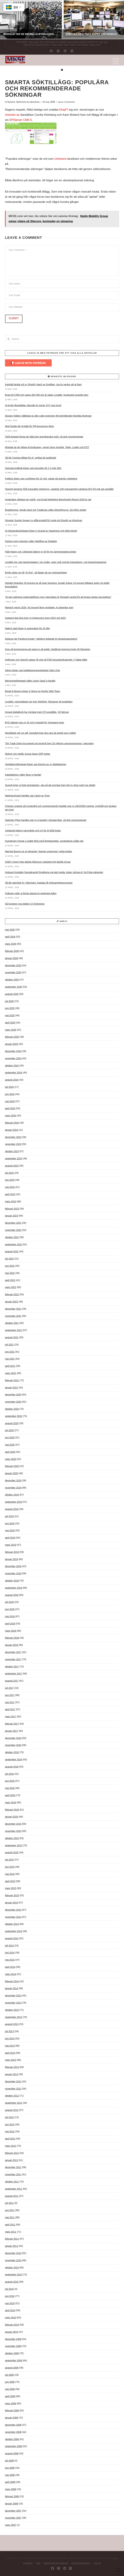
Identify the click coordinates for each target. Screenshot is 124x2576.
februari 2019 (12, 1552)
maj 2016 (10, 1788)
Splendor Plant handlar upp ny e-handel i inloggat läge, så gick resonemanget (45, 820)
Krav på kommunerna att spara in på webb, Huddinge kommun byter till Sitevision (47, 649)
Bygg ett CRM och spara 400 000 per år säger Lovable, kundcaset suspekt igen (46, 395)
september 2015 (13, 1845)
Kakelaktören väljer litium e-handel (23, 775)
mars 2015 (10, 1888)
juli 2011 (9, 2203)
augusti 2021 (12, 1337)
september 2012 (13, 2103)
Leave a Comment (66, 102)
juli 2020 (9, 1430)
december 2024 (13, 1051)
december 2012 (13, 2081)
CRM (38, 2563)
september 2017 (13, 1673)
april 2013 (10, 2053)
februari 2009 (12, 2410)
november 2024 (13, 1058)
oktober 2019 (12, 1494)
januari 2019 (11, 1559)
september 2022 (13, 1244)
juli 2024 (9, 1087)
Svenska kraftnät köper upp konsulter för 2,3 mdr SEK (33, 468)
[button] (115, 61)
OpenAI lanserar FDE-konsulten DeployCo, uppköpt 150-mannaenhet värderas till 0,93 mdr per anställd (59, 489)
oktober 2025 (12, 979)
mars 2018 (10, 1631)
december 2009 (13, 2339)
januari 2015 (11, 1902)
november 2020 (13, 1402)
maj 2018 (10, 1616)
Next (116, 19)
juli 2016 (9, 1774)
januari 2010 (11, 2332)
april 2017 (10, 1709)
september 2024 (13, 1072)
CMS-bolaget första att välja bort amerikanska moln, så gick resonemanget (44, 436)
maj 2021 (10, 1359)
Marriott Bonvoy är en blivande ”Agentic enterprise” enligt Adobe (38, 851)
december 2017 (13, 1652)
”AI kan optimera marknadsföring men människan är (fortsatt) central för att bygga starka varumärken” (58, 597)
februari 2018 (12, 1638)
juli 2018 (9, 1602)
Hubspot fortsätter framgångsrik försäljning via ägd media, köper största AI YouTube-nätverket (54, 872)
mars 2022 (10, 1287)
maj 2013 (10, 2046)
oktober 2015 (12, 1838)
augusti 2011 (12, 2196)
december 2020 (13, 1394)
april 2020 (10, 1452)
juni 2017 (10, 1695)
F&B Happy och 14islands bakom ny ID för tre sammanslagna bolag (40, 551)
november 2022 (13, 1230)
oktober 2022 (12, 1237)
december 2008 (13, 2425)
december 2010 (13, 2253)
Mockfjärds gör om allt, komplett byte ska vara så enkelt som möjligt (40, 733)
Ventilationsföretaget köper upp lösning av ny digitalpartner (35, 764)
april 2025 (10, 1022)
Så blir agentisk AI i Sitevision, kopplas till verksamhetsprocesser (39, 883)
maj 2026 (10, 929)
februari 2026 (12, 951)
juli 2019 (9, 1516)
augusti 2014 (12, 1938)
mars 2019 (10, 1545)
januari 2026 (11, 958)
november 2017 (13, 1659)
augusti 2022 (12, 1251)
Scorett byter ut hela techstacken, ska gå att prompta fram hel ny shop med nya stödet (50, 785)
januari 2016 (11, 1816)
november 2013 (13, 2003)
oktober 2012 (12, 2095)
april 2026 (10, 936)
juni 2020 (10, 1437)
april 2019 (10, 1537)
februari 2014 (12, 1981)
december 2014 (13, 1910)
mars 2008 (10, 2489)
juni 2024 (10, 1094)
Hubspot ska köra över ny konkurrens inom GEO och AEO (35, 618)
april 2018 (10, 1623)
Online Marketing (80, 2563)
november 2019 (13, 1487)
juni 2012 (10, 2124)
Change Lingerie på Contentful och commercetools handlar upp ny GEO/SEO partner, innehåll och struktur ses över (61, 808)
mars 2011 (10, 2232)
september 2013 (13, 2017)
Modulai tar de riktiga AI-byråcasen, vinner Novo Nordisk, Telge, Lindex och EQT (47, 447)
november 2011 (13, 2174)
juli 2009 (9, 2375)
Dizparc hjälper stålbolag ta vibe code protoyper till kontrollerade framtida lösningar (48, 416)
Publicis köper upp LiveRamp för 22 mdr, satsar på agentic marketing (41, 478)
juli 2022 (9, 1258)
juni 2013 (10, 2038)
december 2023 (13, 1137)
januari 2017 (11, 1731)
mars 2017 (10, 1716)
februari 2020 (12, 1466)
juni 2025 (10, 1008)
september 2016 (13, 1759)
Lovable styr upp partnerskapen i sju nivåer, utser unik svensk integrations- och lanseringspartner (55, 562)
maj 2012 (10, 2131)
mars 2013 (10, 2060)
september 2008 (13, 2446)
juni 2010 (10, 2296)
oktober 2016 (12, 1752)
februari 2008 (12, 2496)
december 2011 (13, 2167)
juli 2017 (9, 1688)
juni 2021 (10, 1352)
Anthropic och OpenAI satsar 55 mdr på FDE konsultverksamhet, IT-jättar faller (46, 660)
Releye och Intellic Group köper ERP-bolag (27, 754)
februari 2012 (12, 2153)
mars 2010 (10, 2317)
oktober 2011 (12, 2181)
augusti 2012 (12, 2110)
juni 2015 (10, 1867)
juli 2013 (9, 2031)
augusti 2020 (12, 1423)
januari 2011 (11, 2246)
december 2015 (13, 1824)
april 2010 (10, 2310)
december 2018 (13, 1566)
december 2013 (13, 1995)
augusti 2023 (12, 1165)
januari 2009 (11, 2417)
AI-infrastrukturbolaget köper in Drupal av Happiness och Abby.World (41, 531)
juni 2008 (10, 2468)
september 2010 (13, 2274)
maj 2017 (10, 1702)
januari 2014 (11, 1988)
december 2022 (13, 1223)
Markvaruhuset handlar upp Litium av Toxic (27, 795)
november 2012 (13, 2088)
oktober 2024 (12, 1065)
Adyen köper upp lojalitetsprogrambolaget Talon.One (32, 670)
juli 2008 (9, 2460)
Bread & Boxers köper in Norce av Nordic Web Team (32, 691)
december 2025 (13, 965)
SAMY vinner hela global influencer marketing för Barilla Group (38, 862)
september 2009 (13, 2360)
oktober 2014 (12, 1924)
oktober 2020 (12, 1409)
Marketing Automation (56, 2563)
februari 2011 (12, 2239)
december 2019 (13, 1480)
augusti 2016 (12, 1766)
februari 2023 (12, 1208)
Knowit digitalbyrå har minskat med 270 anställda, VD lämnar (37, 712)
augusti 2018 (12, 1595)
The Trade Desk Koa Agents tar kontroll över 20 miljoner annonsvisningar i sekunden (49, 743)
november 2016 (13, 1745)
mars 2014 (10, 1974)
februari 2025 (12, 1037)
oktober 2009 (12, 2353)
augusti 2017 (12, 1681)
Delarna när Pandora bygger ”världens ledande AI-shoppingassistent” (41, 639)
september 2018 (13, 1588)
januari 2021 (11, 1387)
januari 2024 (11, 1130)
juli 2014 (9, 1945)
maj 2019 (10, 1530)
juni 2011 (10, 2210)
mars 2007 (10, 2525)
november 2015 (13, 1831)
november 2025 (13, 972)
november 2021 (13, 1316)
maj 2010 (10, 2303)
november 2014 (13, 1917)
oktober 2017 (12, 1666)
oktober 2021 (12, 1323)
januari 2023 (11, 1215)
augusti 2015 (12, 1852)
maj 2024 (10, 1101)
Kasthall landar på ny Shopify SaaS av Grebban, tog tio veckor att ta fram (43, 384)
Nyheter (11, 102)
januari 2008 (11, 2503)
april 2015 (10, 1881)
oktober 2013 (12, 2010)
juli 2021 (9, 1344)
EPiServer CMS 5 (20, 120)
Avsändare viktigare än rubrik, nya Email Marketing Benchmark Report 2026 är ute (48, 499)
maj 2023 (10, 1187)
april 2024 (10, 1108)
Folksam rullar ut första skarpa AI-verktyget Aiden (31, 893)
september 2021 (13, 1330)
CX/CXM (97, 2563)
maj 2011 (10, 2217)
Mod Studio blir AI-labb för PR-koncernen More (29, 426)
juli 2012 (9, 2117)
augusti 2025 (12, 994)
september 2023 (13, 1158)
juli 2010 (9, 2289)
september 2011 (13, 2189)
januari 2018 (11, 1645)
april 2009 (10, 2396)
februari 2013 (12, 2067)
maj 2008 (10, 2475)
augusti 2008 (12, 2453)
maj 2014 (10, 1960)
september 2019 (13, 1502)
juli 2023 (9, 1173)
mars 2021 (10, 1373)
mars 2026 (10, 944)
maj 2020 (10, 1445)
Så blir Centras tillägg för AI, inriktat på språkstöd (30, 458)
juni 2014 (10, 1952)
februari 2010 (12, 2325)
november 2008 (13, 2432)
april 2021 (10, 1366)
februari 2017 (12, 1724)
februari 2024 (12, 1123)
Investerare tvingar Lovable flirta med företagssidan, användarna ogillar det (44, 841)
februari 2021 (12, 1380)
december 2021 (13, 1309)
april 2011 (10, 2224)
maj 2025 (10, 1015)
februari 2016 (12, 1809)
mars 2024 (10, 1115)
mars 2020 (10, 1459)
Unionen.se (12, 114)
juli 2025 (9, 1001)
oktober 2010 (12, 2267)
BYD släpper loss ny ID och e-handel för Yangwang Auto (34, 722)
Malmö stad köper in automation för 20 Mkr (27, 628)
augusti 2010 (12, 2282)
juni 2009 (10, 2382)
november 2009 (13, 2346)
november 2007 (13, 2518)
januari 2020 (11, 1473)
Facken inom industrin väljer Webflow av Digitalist (31, 541)
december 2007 (13, 2511)
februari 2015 (12, 1895)
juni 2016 (10, 1781)
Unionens (60, 158)
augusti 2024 (12, 1080)
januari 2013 (11, 2074)
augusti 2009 (12, 2367)
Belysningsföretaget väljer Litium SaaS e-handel (30, 681)
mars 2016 (10, 1802)
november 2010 (13, 2260)
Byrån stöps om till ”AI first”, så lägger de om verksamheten (36, 572)
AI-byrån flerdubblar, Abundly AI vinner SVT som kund (33, 405)
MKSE (115, 2558)
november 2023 (13, 1144)
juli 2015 (9, 1859)
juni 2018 (10, 1609)
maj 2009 (10, 2389)
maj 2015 (10, 1874)
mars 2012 (10, 2146)
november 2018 (13, 1573)
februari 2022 (12, 1294)
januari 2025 (11, 1044)
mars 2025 (10, 1030)
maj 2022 (10, 1273)
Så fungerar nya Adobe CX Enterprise (24, 904)
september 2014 (13, 1931)
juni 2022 (10, 1266)
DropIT (63, 109)
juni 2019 (10, 1523)
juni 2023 (10, 1180)
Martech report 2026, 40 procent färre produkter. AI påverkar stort (39, 607)
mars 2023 (10, 1201)
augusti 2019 (12, 1509)
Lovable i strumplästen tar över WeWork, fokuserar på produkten (39, 701)
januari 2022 (11, 1301)
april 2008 (10, 2482)
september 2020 (13, 1416)
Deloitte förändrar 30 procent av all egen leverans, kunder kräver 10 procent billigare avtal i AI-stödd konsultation (57, 585)
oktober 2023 (12, 1151)
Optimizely (21, 102)
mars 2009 (10, 2403)
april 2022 (10, 1280)
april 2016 (10, 1795)
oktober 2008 (12, 2439)
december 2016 (13, 1738)
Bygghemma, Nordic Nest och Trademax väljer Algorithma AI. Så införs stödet (45, 510)
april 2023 (10, 1194)
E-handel (28, 2563)
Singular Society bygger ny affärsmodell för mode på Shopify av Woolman (43, 520)
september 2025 (13, 987)
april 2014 (10, 1967)
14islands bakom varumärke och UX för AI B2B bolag (33, 830)
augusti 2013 (12, 2024)
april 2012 (10, 2138)
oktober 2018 (12, 1580)
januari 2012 (11, 2160)
